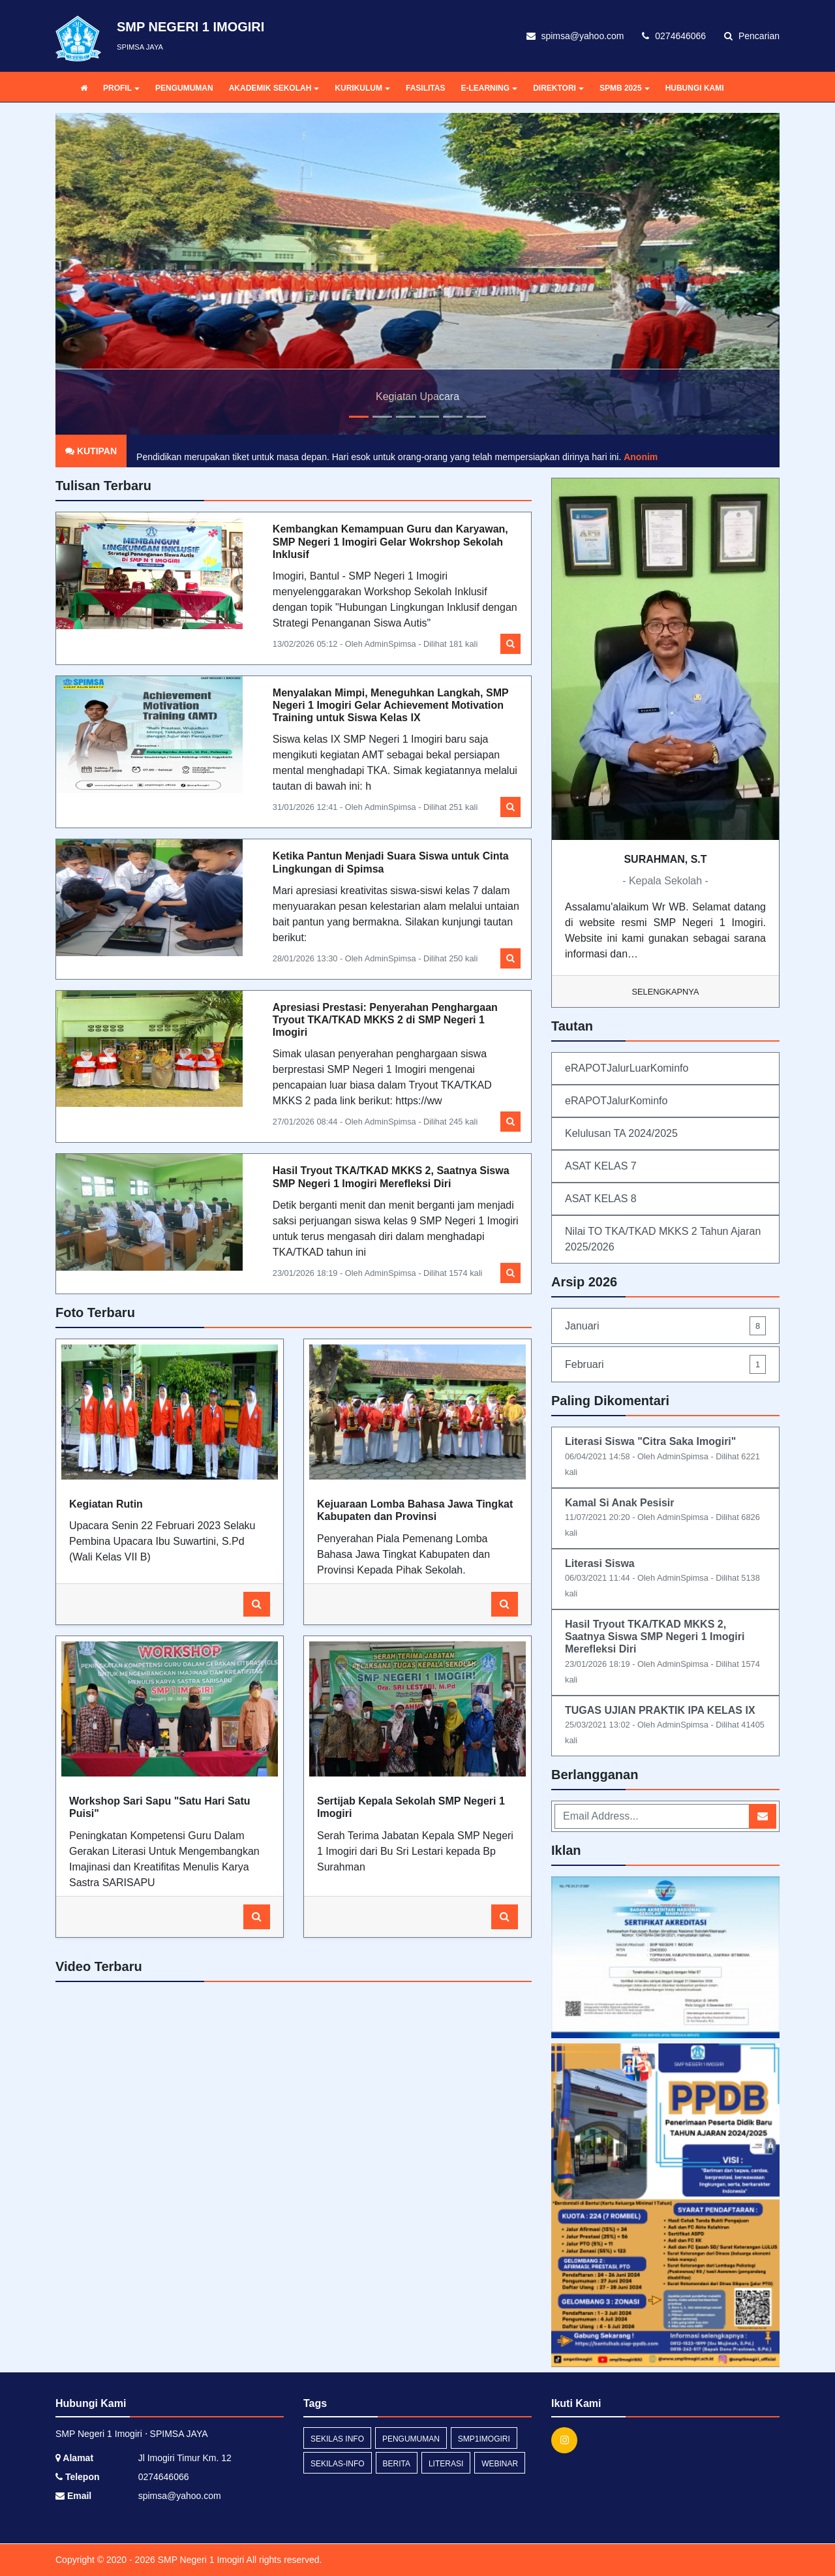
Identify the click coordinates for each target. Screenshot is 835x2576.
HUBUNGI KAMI (694, 88)
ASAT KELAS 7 (601, 1166)
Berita (396, 2463)
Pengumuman (411, 2439)
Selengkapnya (665, 992)
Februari (665, 1364)
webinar (499, 2463)
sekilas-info (338, 2463)
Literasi (446, 2463)
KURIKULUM (362, 88)
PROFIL (121, 88)
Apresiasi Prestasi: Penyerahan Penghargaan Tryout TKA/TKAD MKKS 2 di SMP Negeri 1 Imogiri (385, 1020)
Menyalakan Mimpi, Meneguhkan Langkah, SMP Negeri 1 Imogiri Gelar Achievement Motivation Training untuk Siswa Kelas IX (391, 705)
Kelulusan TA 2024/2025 (621, 1133)
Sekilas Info (337, 2439)
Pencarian (752, 36)
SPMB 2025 (625, 88)
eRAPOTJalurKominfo (616, 1100)
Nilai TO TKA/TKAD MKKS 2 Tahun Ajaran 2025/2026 (663, 1239)
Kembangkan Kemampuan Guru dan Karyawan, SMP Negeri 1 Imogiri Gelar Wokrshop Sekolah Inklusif (390, 541)
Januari (665, 1325)
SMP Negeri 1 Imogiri (200, 2559)
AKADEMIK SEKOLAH (274, 88)
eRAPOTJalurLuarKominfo (626, 1068)
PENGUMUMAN (184, 88)
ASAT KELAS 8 (601, 1198)
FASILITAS (425, 88)
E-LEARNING (489, 88)
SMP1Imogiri (484, 2439)
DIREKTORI (558, 88)
